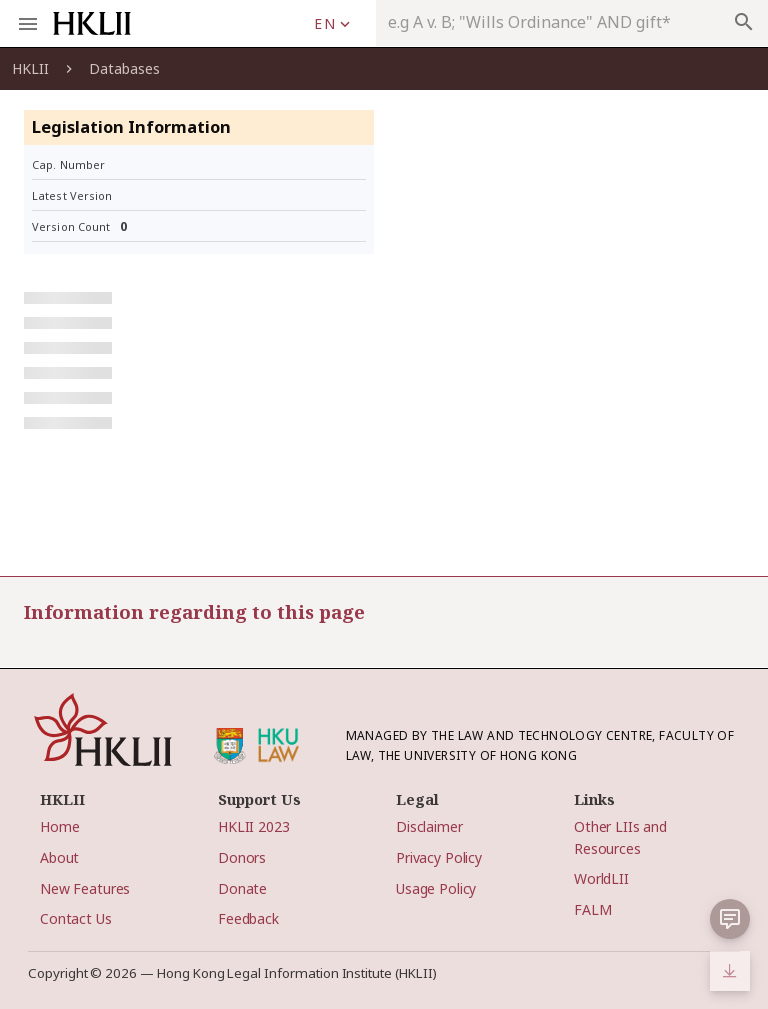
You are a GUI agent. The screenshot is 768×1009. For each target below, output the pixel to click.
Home (59, 826)
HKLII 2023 (254, 826)
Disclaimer (429, 826)
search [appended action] (744, 22)
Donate (242, 888)
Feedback (248, 918)
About (59, 857)
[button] (730, 919)
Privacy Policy (439, 857)
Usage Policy (436, 888)
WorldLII (601, 878)
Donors (242, 857)
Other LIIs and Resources (620, 837)
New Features (85, 888)
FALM (592, 909)
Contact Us (76, 918)
